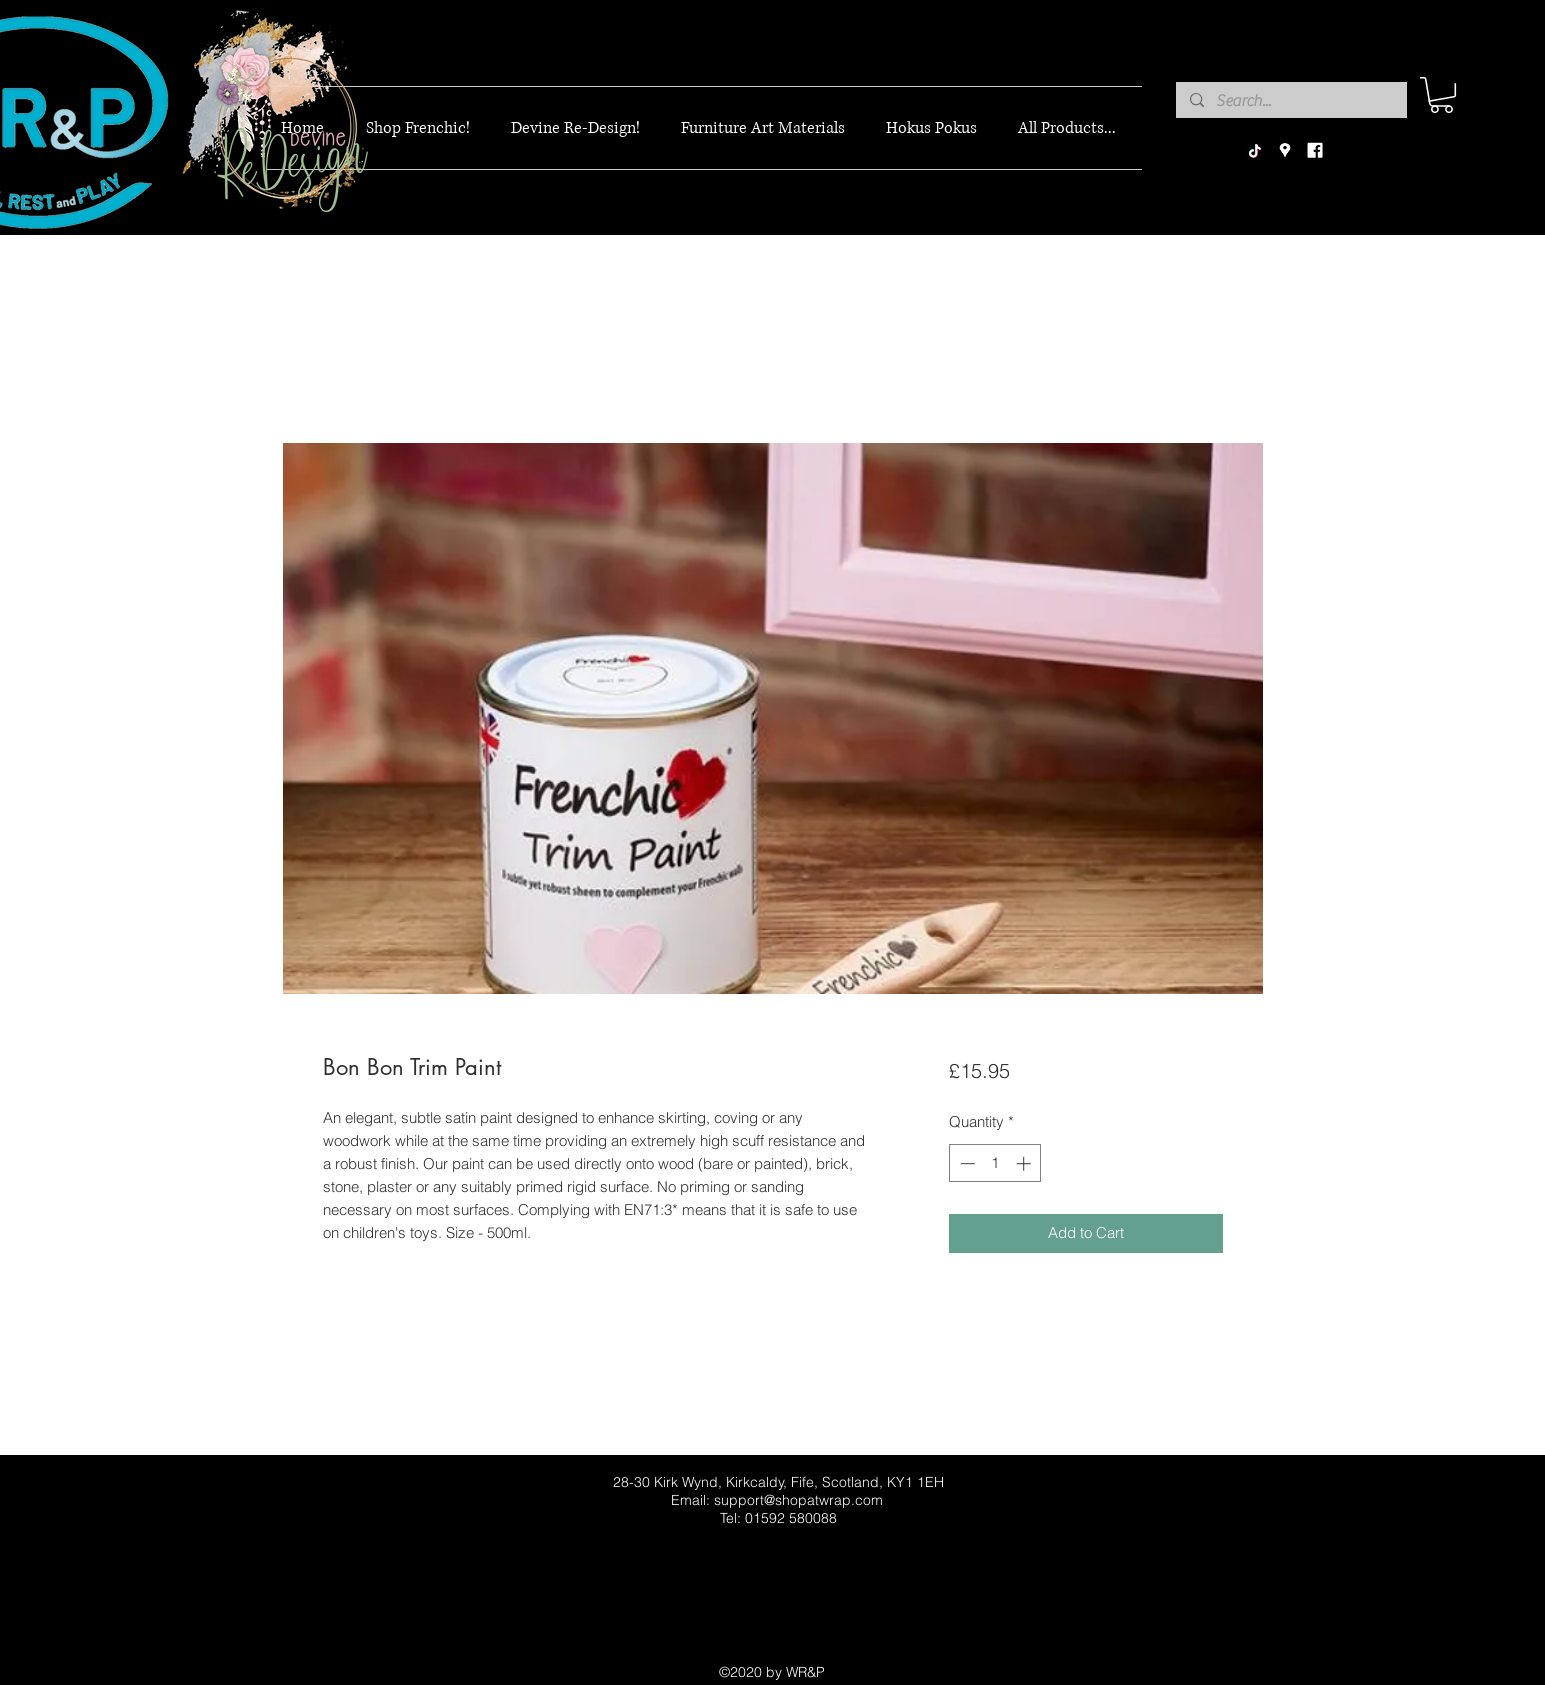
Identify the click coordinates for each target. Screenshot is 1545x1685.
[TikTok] (1255, 151)
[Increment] (1025, 1163)
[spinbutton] (995, 1163)
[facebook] (1315, 151)
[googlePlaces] (1285, 151)
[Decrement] (965, 1163)
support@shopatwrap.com (798, 1500)
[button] (1441, 95)
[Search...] (1290, 101)
